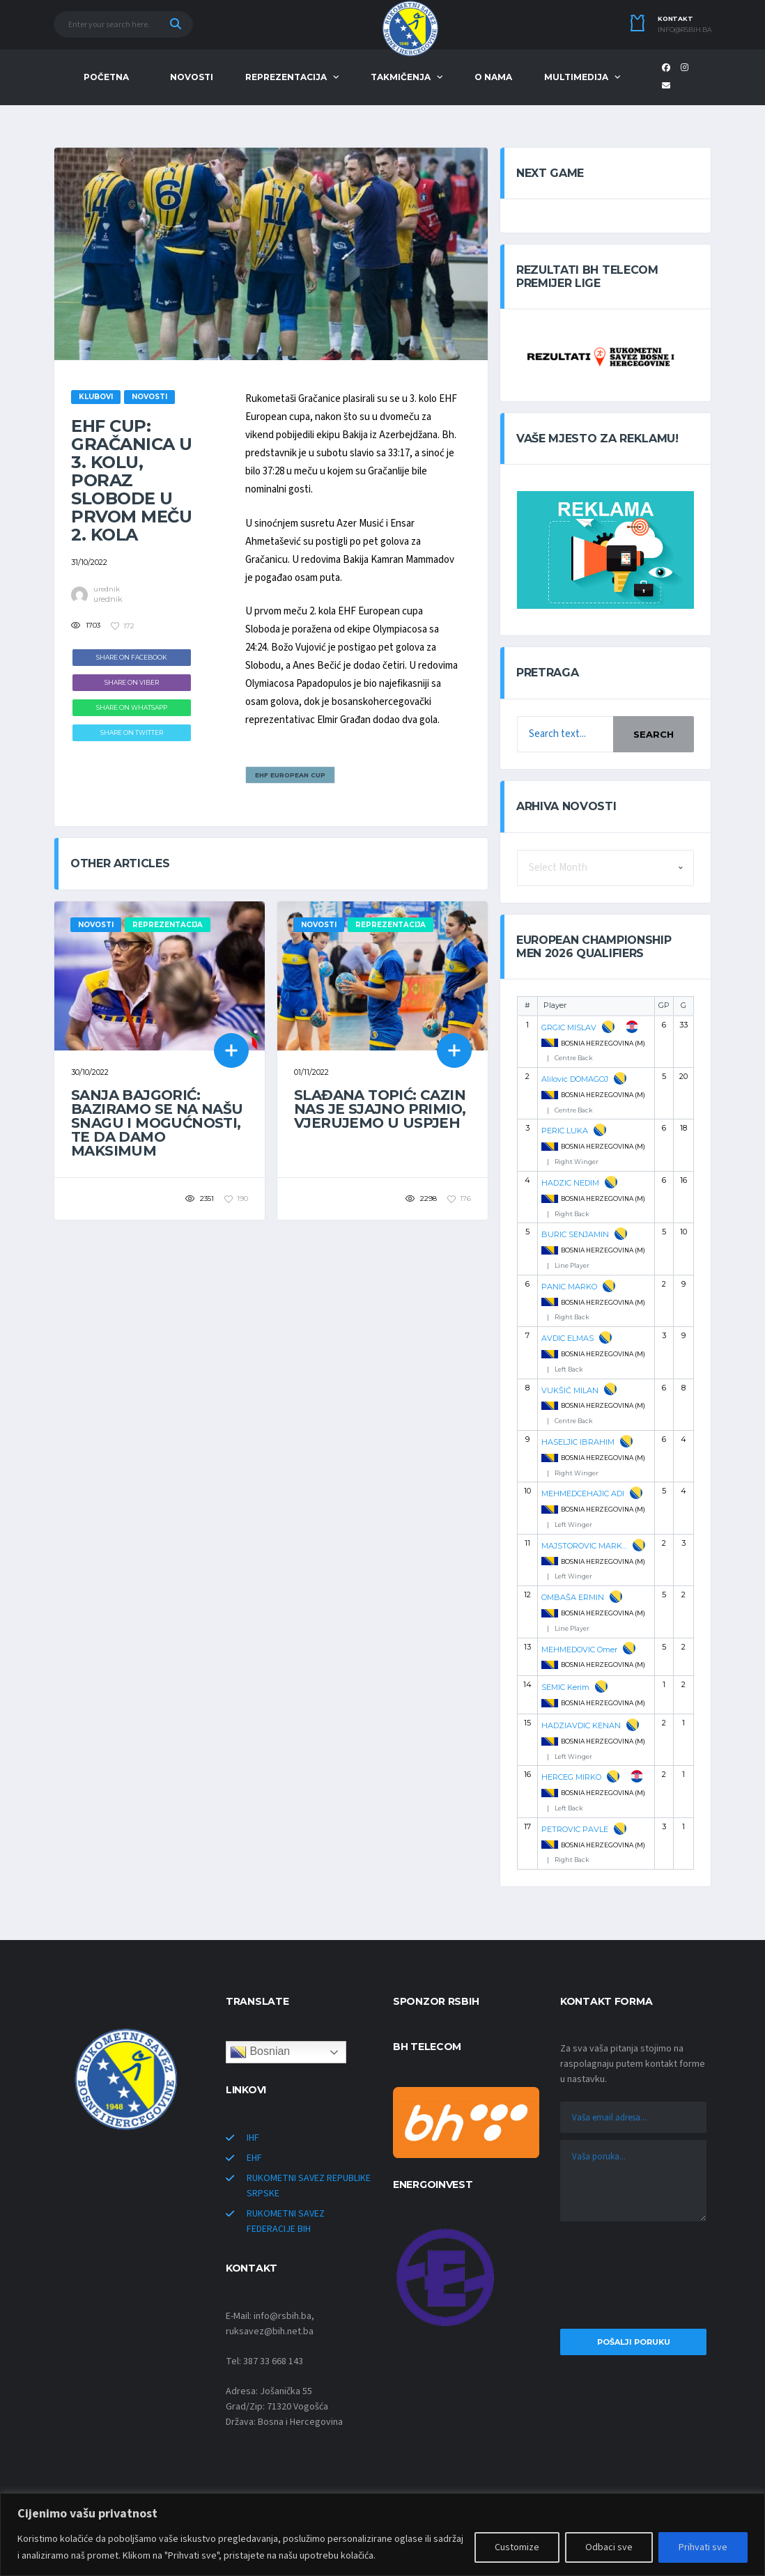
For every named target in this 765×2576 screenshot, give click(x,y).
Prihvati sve (703, 2547)
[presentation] (633, 2278)
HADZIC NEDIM (570, 1183)
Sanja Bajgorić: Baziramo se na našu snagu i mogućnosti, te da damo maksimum (157, 1123)
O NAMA (493, 77)
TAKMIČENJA (401, 77)
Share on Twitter (131, 732)
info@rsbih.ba (684, 29)
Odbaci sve (609, 2547)
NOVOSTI (191, 77)
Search (653, 734)
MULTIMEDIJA (576, 77)
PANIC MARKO (569, 1286)
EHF (254, 2158)
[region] (382, 2534)
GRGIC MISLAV (568, 1027)
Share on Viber (132, 682)
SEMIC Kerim (565, 1687)
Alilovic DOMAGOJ (574, 1079)
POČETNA (106, 77)
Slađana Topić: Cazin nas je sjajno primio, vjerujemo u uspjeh (379, 1109)
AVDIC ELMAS (567, 1338)
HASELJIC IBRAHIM (578, 1442)
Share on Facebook (131, 657)
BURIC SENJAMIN (575, 1234)
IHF (253, 2138)
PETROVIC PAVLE (574, 1829)
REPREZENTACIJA (286, 77)
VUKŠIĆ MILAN (569, 1390)
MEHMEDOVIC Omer (579, 1649)
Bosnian (260, 2052)
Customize (517, 2547)
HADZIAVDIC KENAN (581, 1725)
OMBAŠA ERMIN (572, 1597)
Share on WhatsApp (131, 707)
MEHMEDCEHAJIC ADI (582, 1493)
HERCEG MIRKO (571, 1777)
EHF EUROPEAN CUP (290, 775)
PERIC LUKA (564, 1130)
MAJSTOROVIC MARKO (584, 1546)
